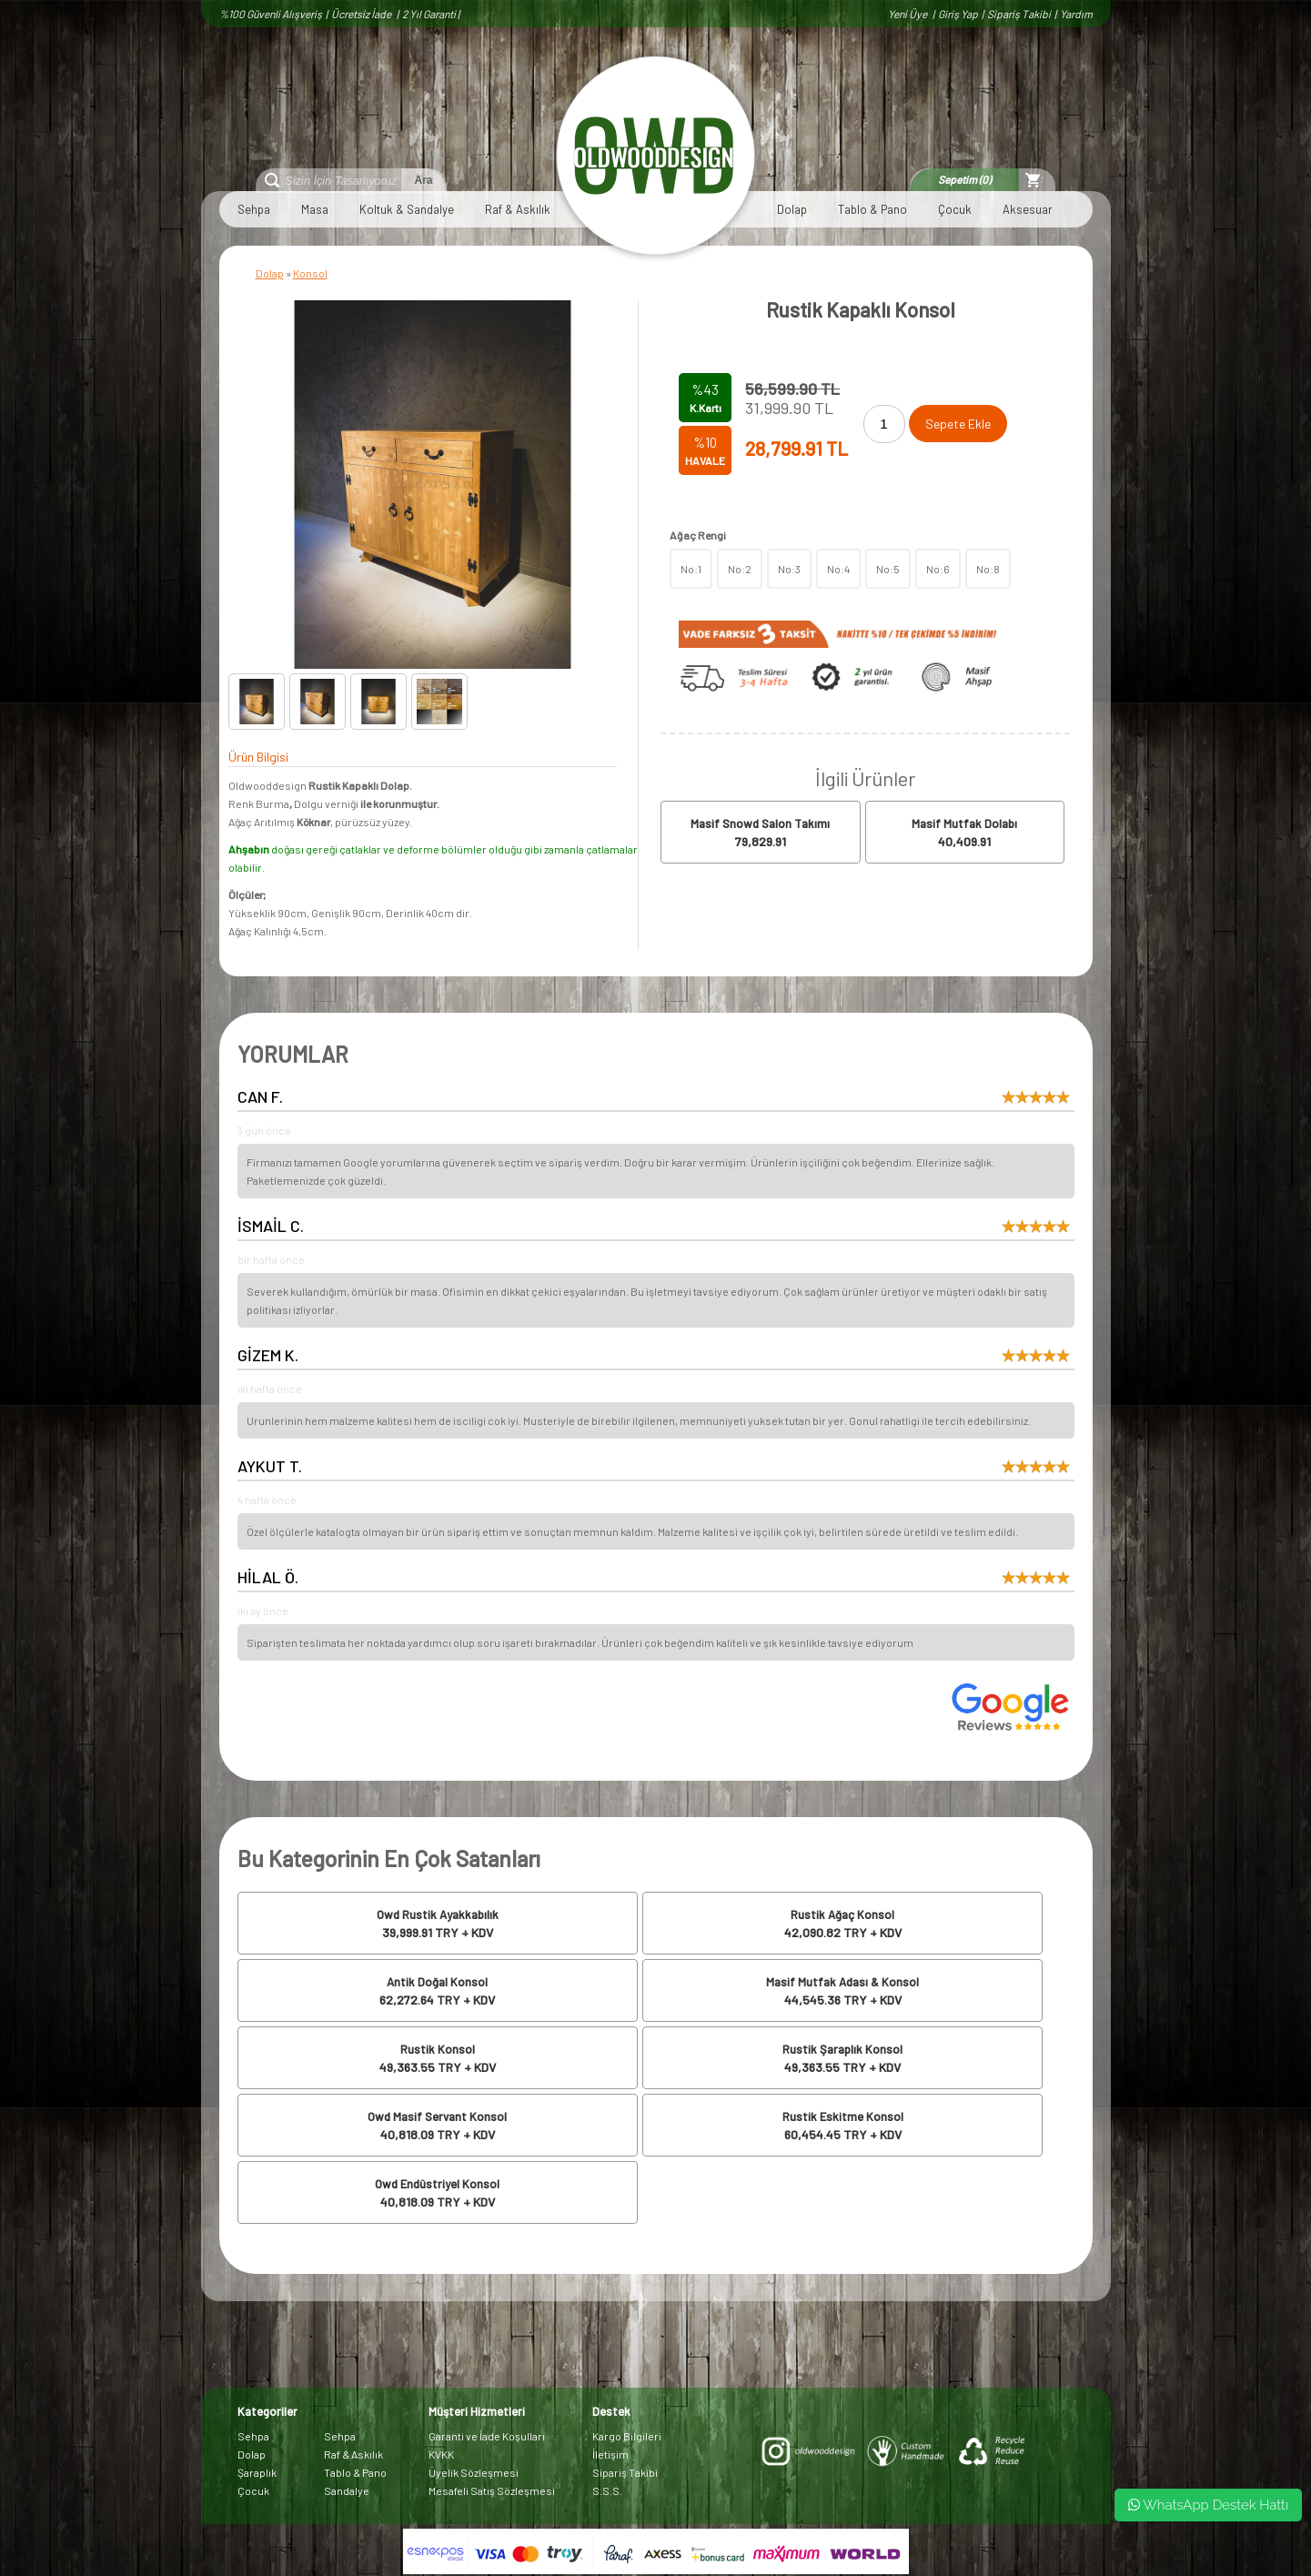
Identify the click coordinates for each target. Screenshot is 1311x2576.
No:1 (691, 568)
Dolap (792, 209)
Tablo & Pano (872, 209)
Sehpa (253, 209)
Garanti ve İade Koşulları (487, 2436)
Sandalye (346, 2490)
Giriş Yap (958, 13)
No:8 (988, 568)
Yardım (1076, 13)
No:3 (789, 568)
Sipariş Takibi (1019, 13)
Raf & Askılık (517, 209)
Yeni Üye (908, 13)
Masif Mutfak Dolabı (964, 823)
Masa (314, 209)
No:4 (838, 568)
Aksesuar (1028, 209)
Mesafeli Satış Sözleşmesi (492, 2490)
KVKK (441, 2454)
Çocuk (955, 209)
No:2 (739, 568)
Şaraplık (257, 2472)
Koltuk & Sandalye (406, 209)
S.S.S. (607, 2490)
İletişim (610, 2454)
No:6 (938, 568)
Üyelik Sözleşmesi (474, 2472)
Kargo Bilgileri (626, 2436)
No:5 (888, 568)
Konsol (310, 273)
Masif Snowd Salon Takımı (760, 823)
